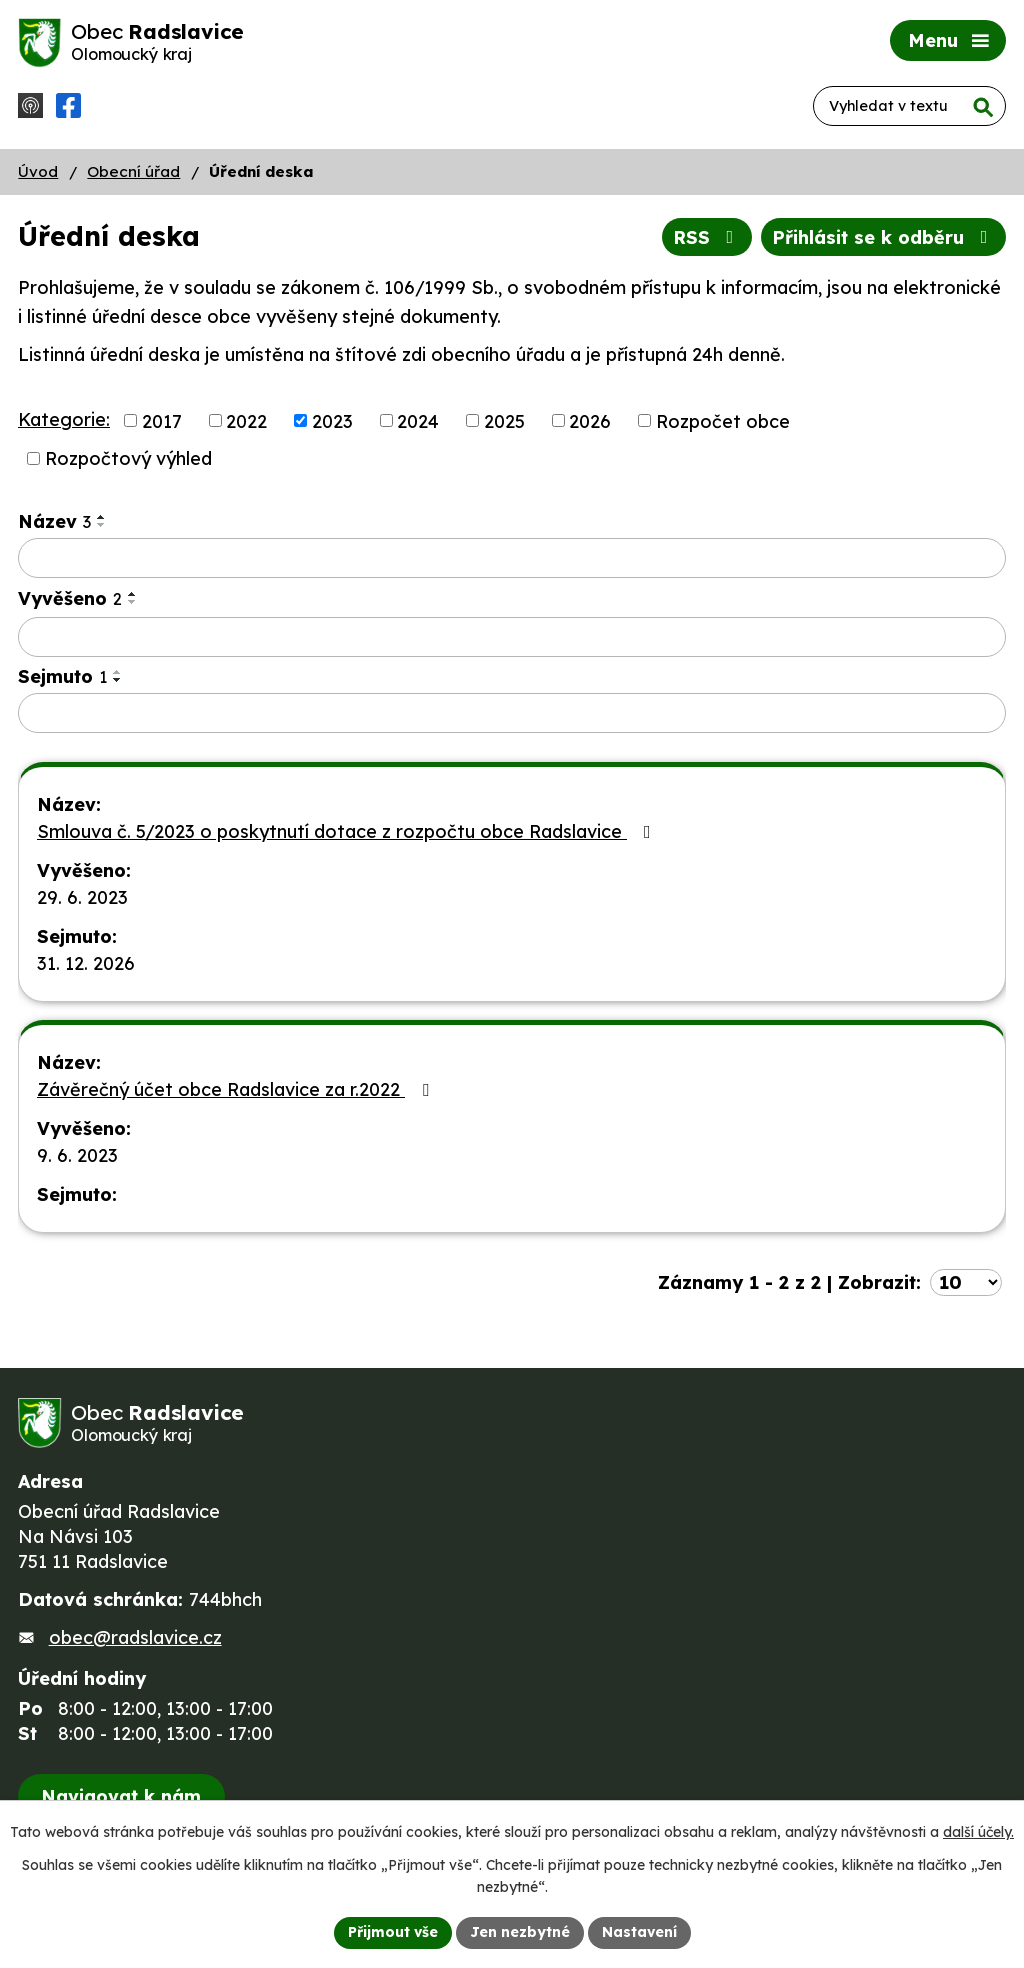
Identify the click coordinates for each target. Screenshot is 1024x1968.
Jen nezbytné (520, 1932)
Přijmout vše (393, 1932)
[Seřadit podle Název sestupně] (102, 525)
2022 (246, 420)
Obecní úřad (133, 171)
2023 (332, 420)
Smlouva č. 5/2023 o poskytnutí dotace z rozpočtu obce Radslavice (348, 831)
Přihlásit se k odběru (884, 237)
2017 (162, 420)
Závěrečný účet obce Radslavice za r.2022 (237, 1089)
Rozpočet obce (723, 420)
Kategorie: (64, 419)
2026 (590, 420)
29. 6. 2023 (82, 897)
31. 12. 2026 (86, 963)
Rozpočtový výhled (128, 458)
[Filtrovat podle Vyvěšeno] (512, 637)
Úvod (38, 171)
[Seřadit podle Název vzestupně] (102, 517)
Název (54, 521)
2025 (504, 420)
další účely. (978, 1832)
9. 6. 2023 (77, 1155)
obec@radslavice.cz (135, 1637)
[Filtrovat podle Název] (512, 558)
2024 (418, 420)
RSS (707, 237)
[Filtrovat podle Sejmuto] (512, 713)
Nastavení (639, 1932)
